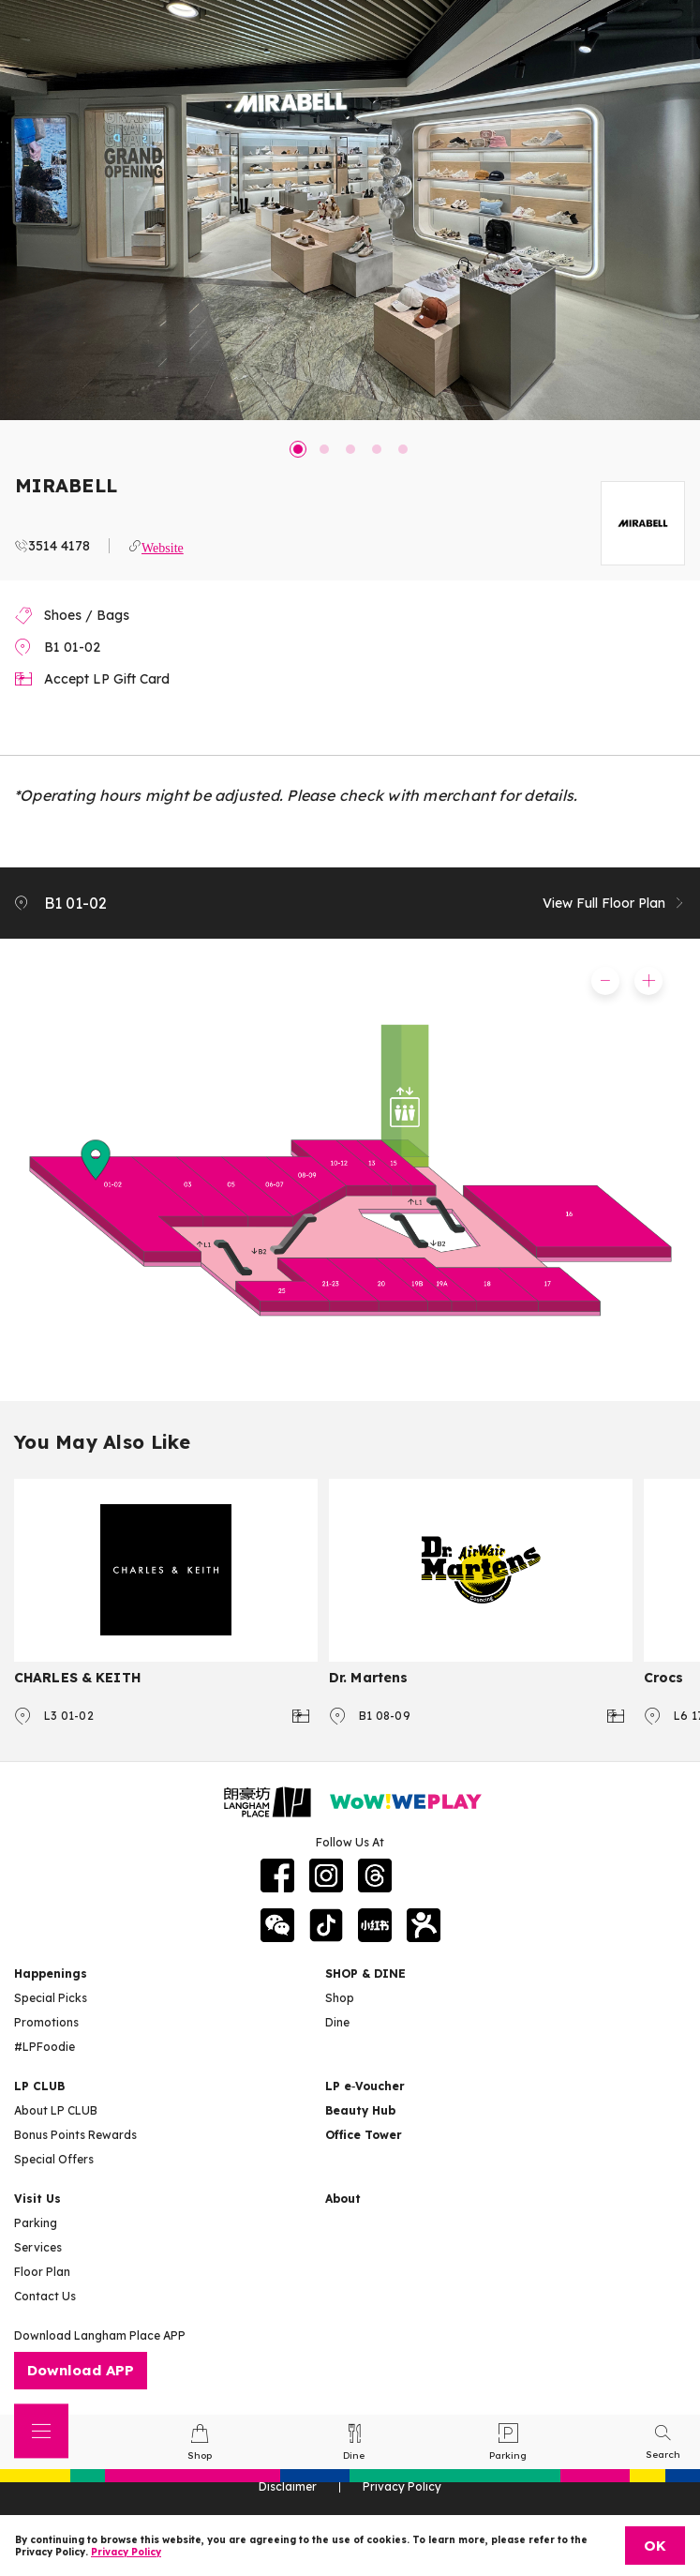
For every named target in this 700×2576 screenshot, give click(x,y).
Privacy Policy (126, 2552)
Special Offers (54, 2159)
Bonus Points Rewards (75, 2135)
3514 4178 (59, 545)
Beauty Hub (360, 2110)
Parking (35, 2223)
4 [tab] (376, 449)
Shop (339, 1998)
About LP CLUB (55, 2110)
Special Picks (50, 1998)
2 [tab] (324, 449)
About (343, 2199)
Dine (337, 2022)
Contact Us (45, 2296)
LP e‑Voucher (365, 2086)
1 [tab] (298, 449)
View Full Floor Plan (614, 903)
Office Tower (363, 2135)
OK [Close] (655, 2545)
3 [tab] (350, 449)
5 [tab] (403, 449)
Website (162, 545)
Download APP (80, 2370)
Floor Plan (42, 2272)
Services (38, 2247)
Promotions (46, 2022)
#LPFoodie (44, 2047)
